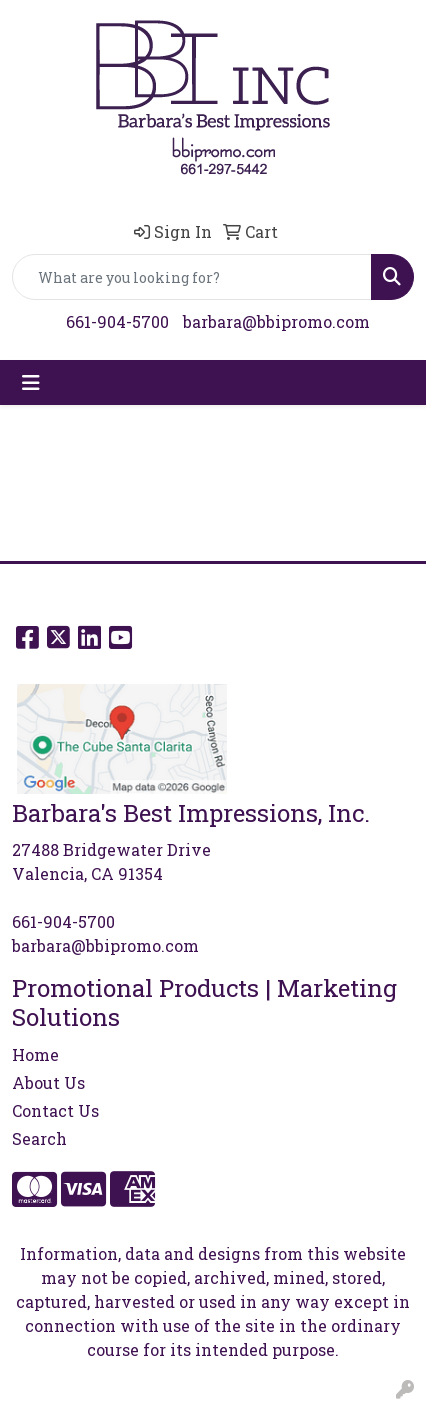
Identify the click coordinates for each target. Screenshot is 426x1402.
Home (35, 1054)
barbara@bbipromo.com (276, 321)
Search (39, 1138)
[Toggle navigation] (31, 382)
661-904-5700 (117, 321)
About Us (48, 1082)
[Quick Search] (192, 277)
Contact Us (55, 1110)
